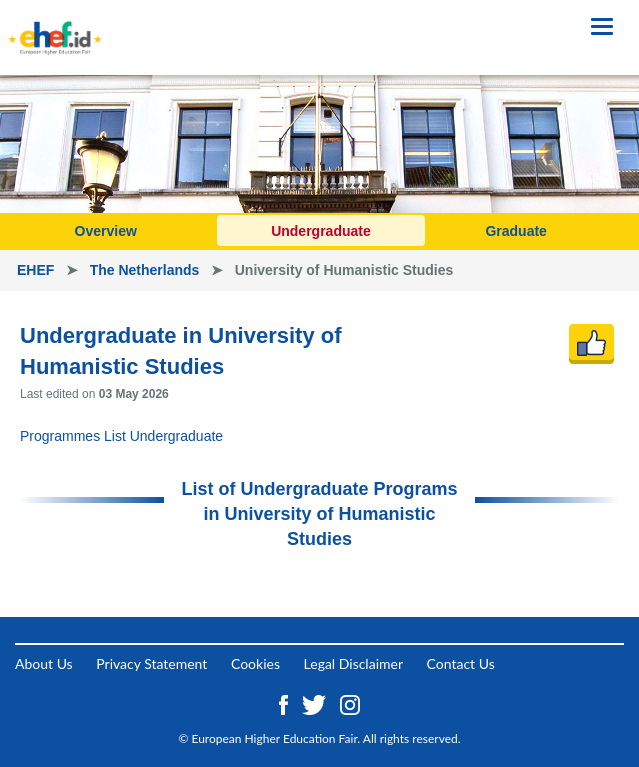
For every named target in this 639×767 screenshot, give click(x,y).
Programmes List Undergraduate (121, 436)
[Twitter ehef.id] (316, 702)
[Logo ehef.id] (55, 25)
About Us (44, 663)
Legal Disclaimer (353, 663)
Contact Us (461, 663)
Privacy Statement (151, 663)
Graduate (515, 231)
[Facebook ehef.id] (285, 702)
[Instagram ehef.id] (350, 702)
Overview (106, 231)
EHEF (37, 270)
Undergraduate (321, 231)
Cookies (255, 663)
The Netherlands (147, 270)
